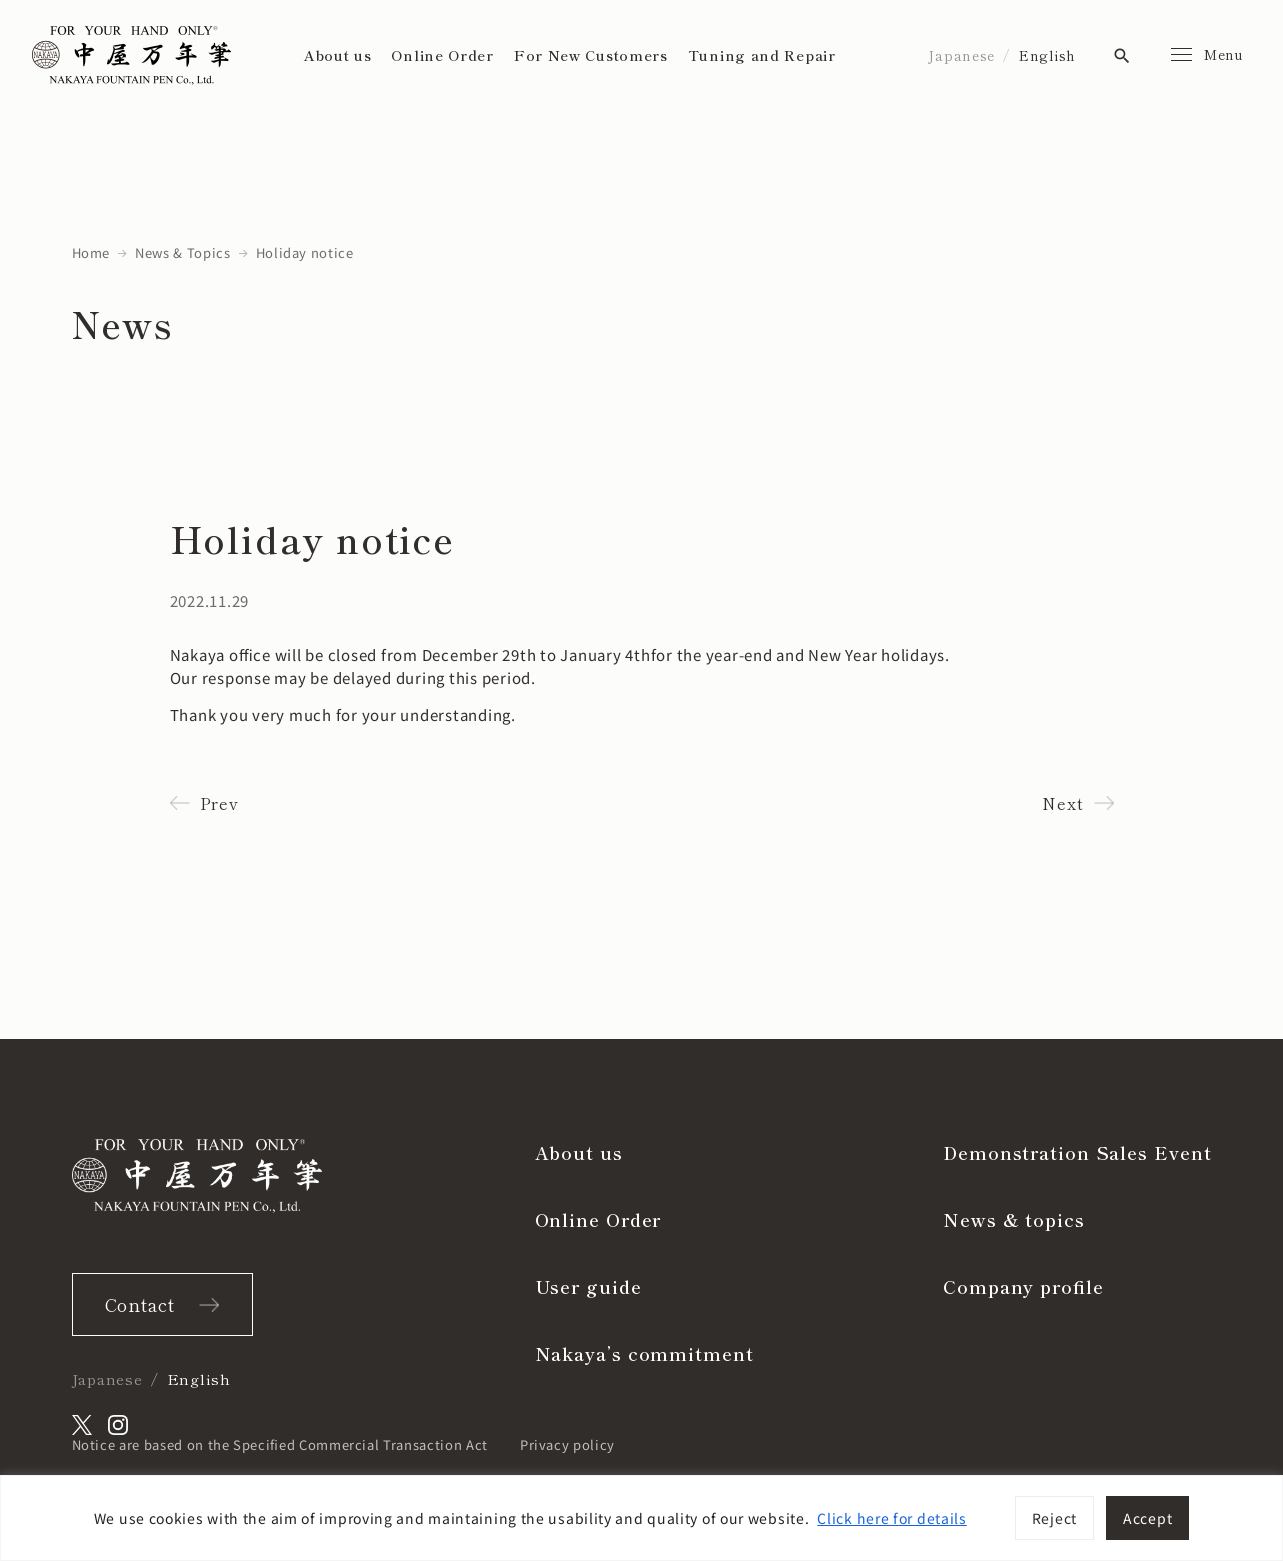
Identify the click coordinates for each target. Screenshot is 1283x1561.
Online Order (442, 55)
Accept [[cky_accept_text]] (1147, 1518)
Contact (140, 1304)
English (1047, 55)
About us (338, 55)
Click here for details (891, 1518)
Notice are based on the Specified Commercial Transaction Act (280, 1444)
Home (91, 252)
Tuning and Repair (762, 55)
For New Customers (591, 55)
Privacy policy (567, 1444)
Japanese (961, 55)
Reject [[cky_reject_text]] (1054, 1518)
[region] (641, 1518)
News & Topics (182, 252)
